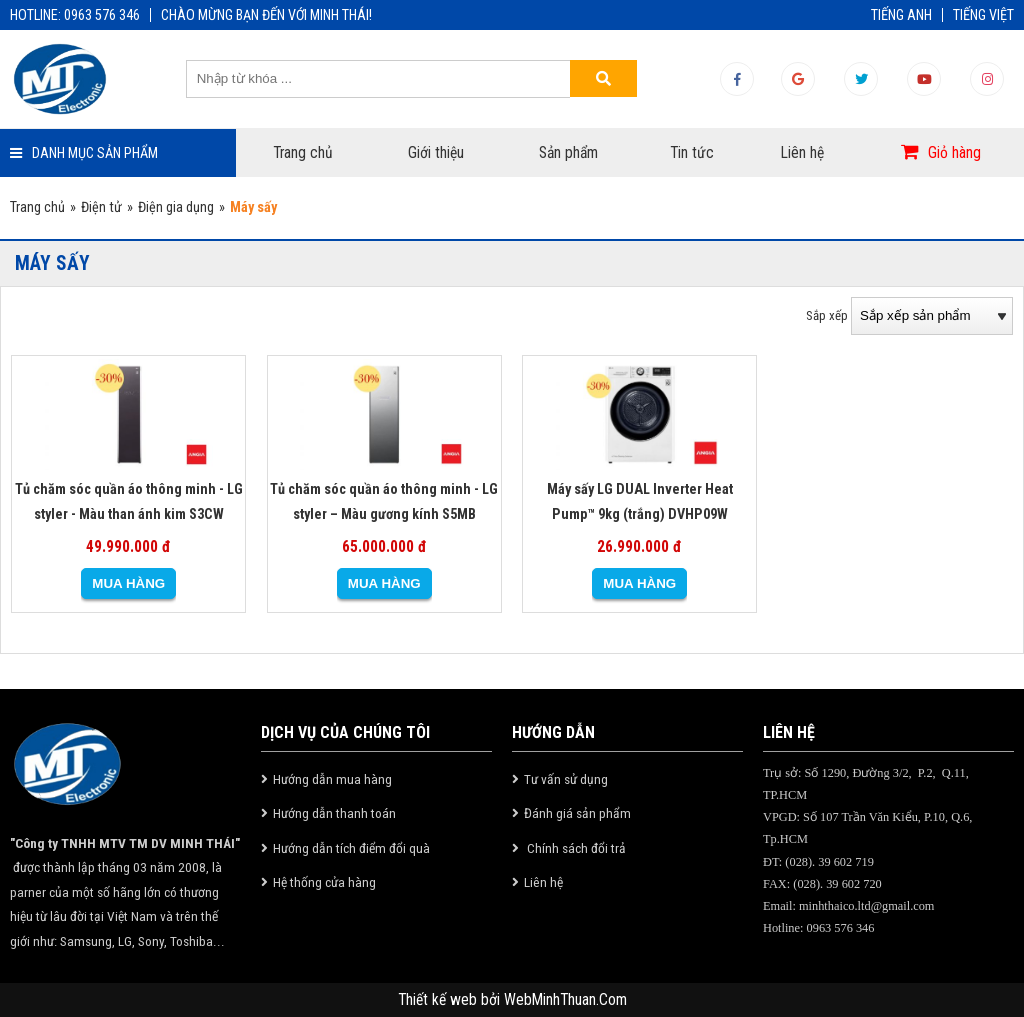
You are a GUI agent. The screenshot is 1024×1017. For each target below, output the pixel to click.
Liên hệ (802, 153)
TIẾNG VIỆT (983, 15)
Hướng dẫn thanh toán (334, 813)
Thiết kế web (439, 1000)
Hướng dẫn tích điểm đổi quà (351, 848)
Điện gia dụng (176, 207)
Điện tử (101, 207)
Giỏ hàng (954, 153)
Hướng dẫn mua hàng (332, 779)
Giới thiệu (436, 153)
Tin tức (692, 153)
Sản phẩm (568, 153)
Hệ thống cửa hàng (324, 882)
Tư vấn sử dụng (566, 779)
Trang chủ (303, 153)
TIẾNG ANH (901, 15)
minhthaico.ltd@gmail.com (866, 906)
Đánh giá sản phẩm (577, 813)
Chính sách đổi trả (575, 848)
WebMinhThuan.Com (565, 1000)
